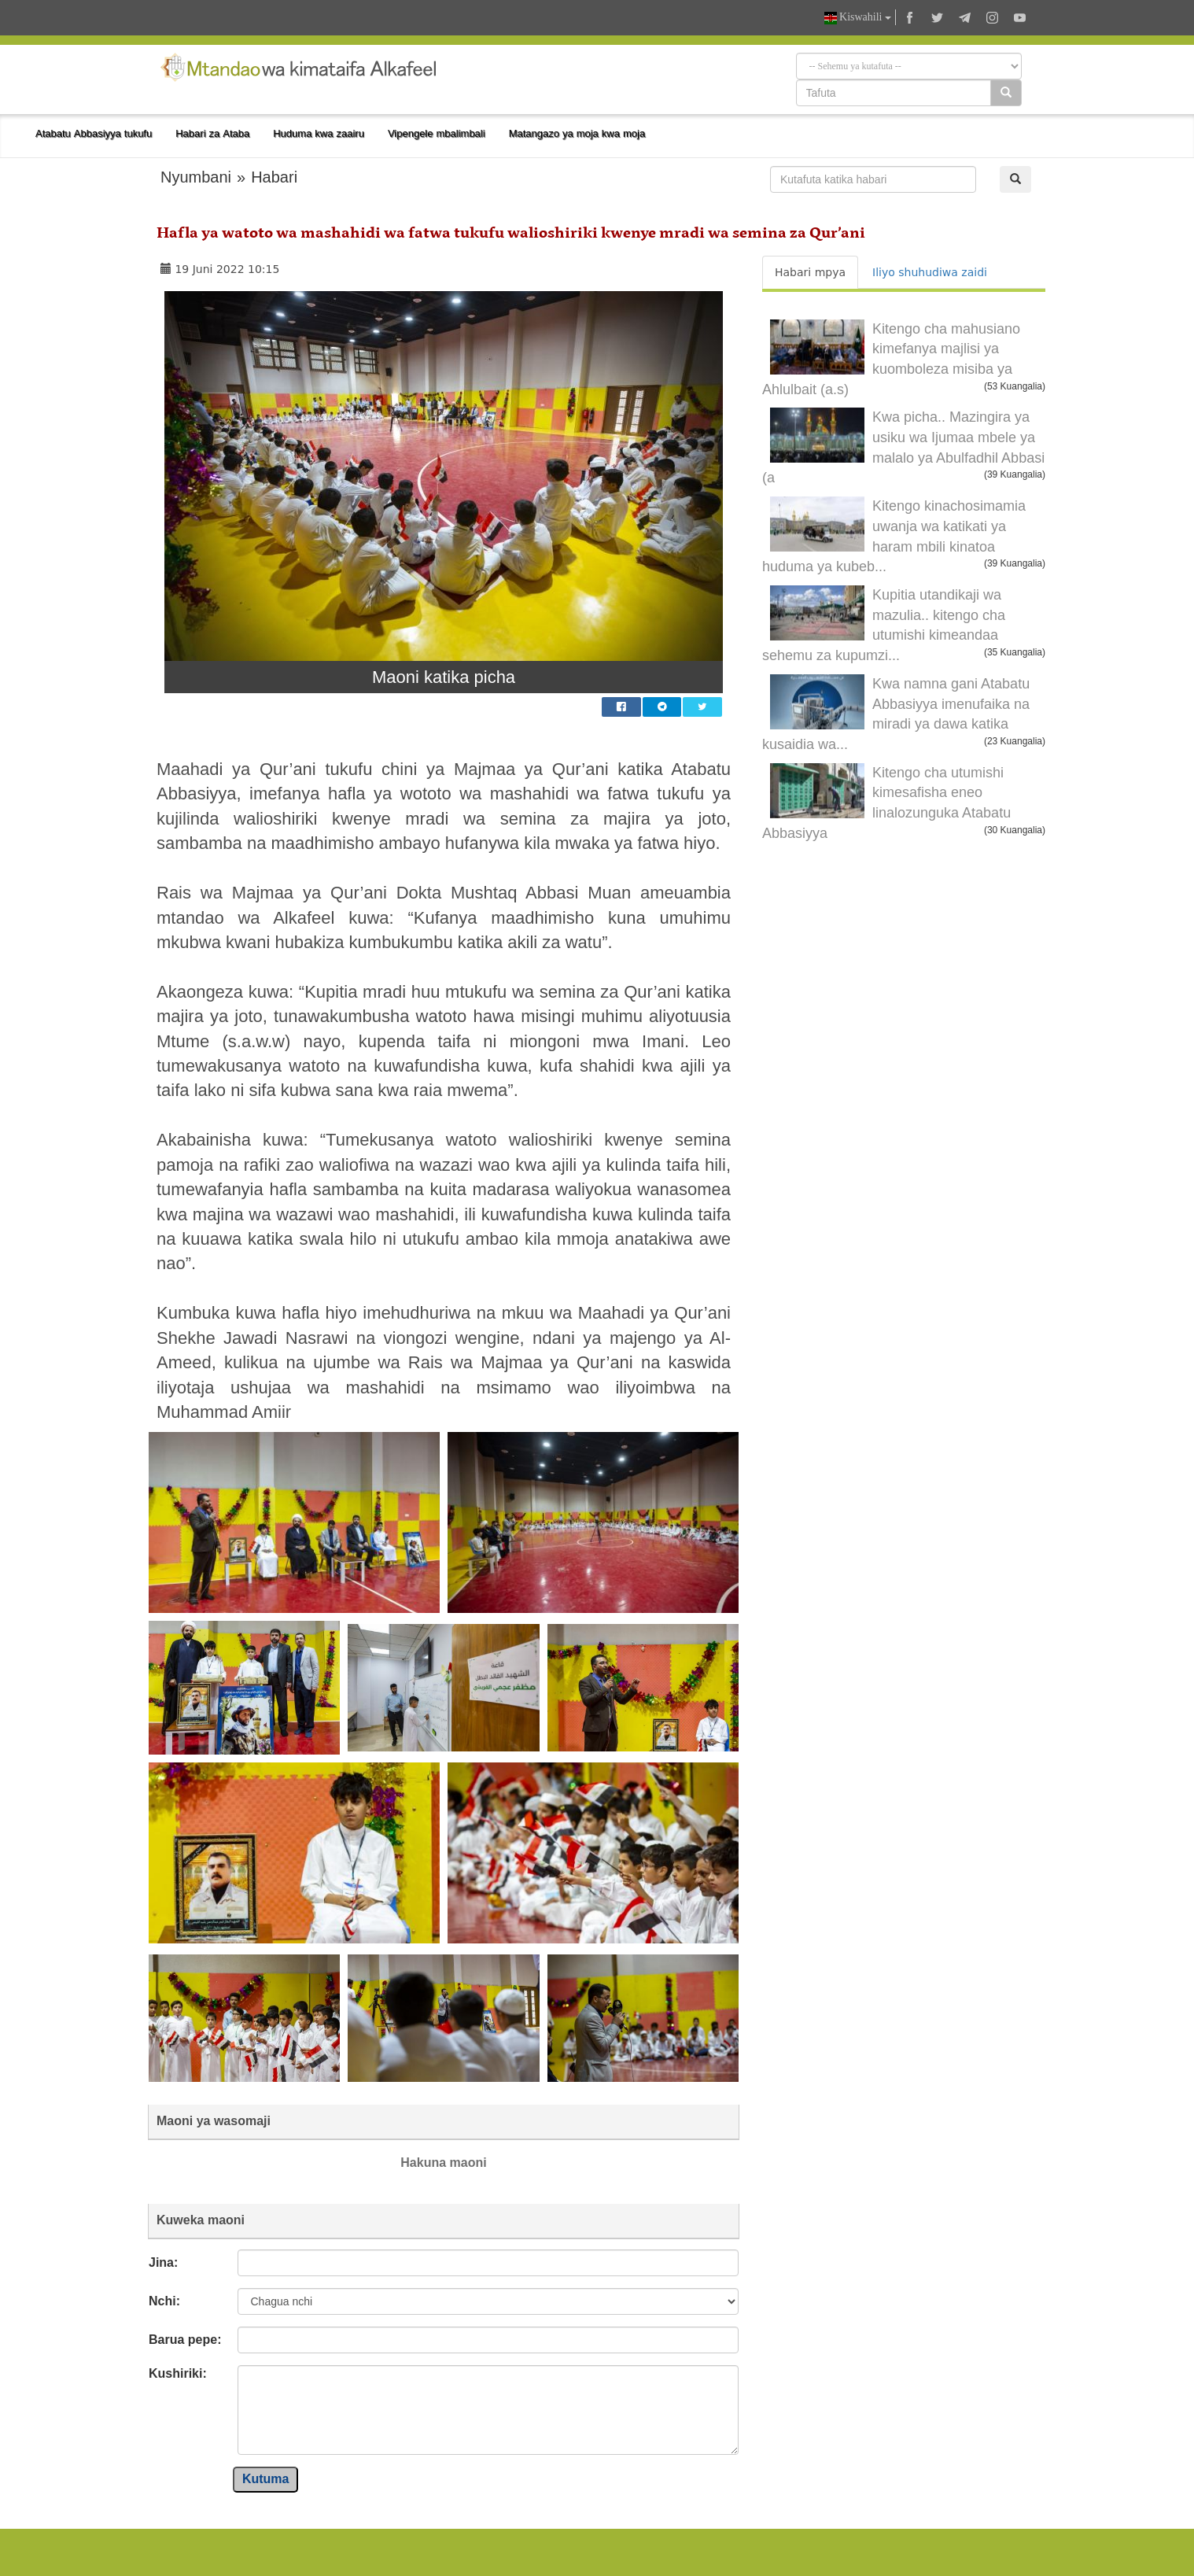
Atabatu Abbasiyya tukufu (93, 133)
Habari (274, 177)
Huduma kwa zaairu (318, 133)
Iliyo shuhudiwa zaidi (929, 272)
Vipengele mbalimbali (436, 133)
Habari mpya (810, 272)
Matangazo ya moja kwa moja (577, 133)
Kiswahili (857, 17)
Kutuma (265, 2479)
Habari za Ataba (212, 133)
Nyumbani (195, 177)
